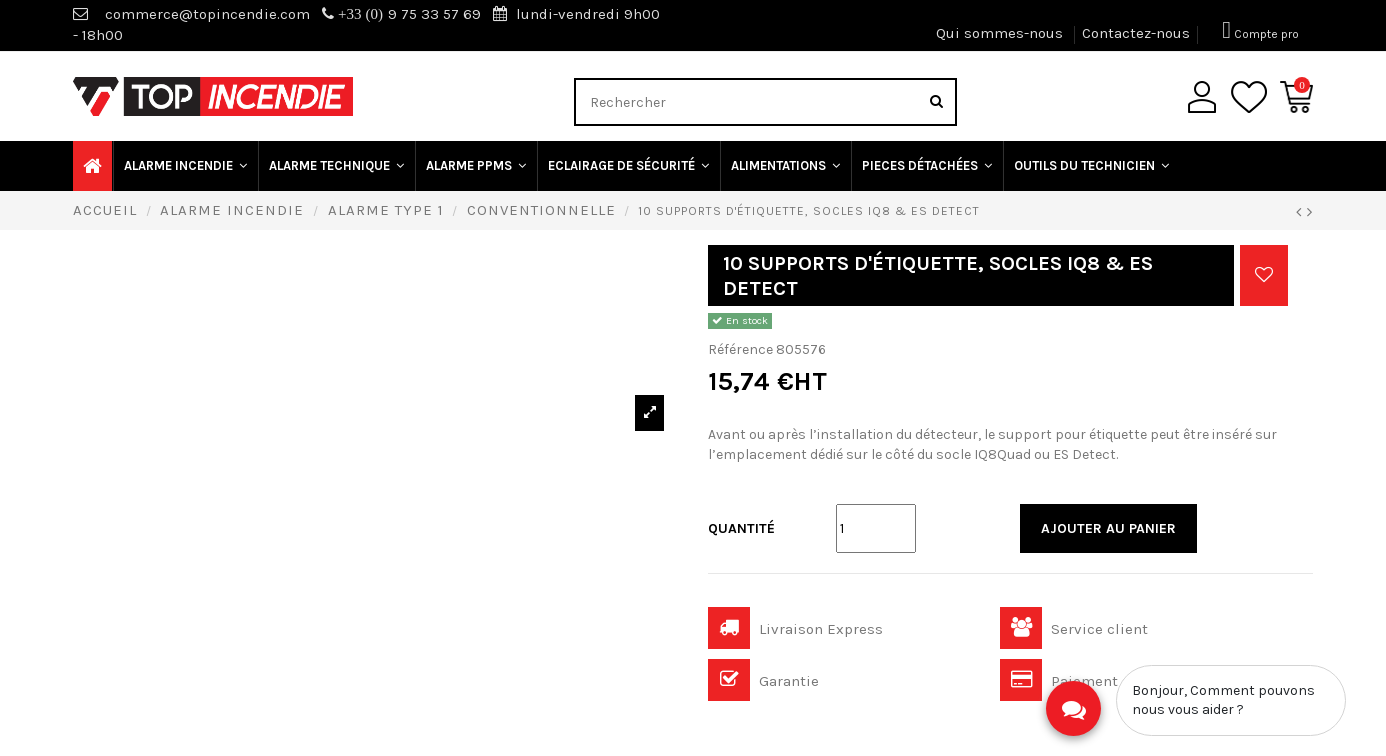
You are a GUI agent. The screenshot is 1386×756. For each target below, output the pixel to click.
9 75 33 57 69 (401, 14)
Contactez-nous (1136, 33)
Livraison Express (795, 629)
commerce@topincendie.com (207, 14)
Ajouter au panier (1108, 528)
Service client (1074, 629)
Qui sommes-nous (1001, 33)
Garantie (763, 681)
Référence (740, 349)
